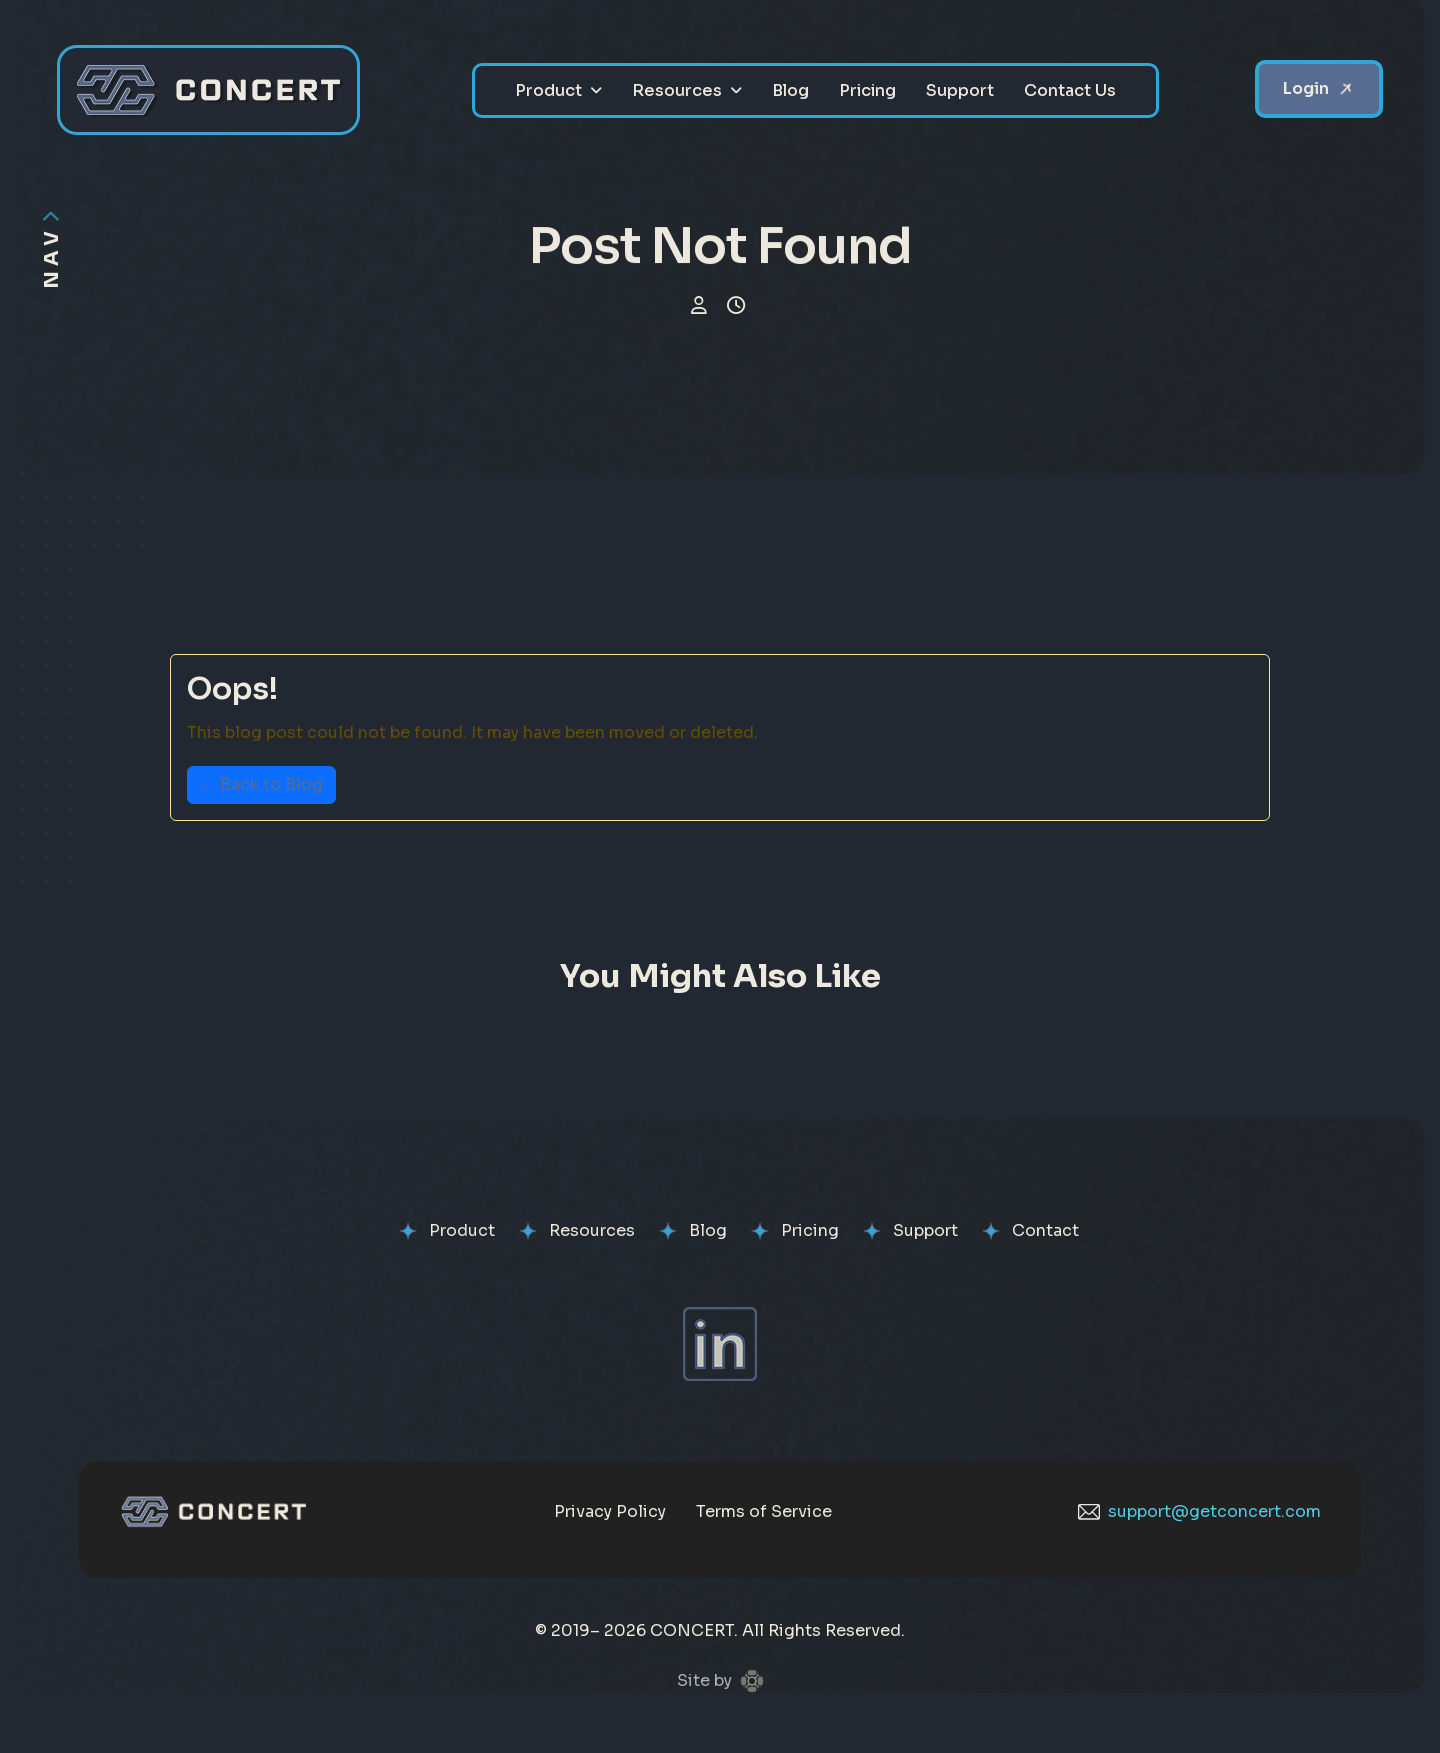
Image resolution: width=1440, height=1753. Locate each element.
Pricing (867, 90)
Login (1306, 88)
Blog (790, 90)
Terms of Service (764, 1511)
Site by (720, 1681)
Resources (677, 90)
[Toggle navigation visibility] (51, 248)
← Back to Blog (261, 784)
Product (548, 90)
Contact (1045, 1230)
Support (960, 90)
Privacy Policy (610, 1511)
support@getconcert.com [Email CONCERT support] (1199, 1511)
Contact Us (1070, 90)
